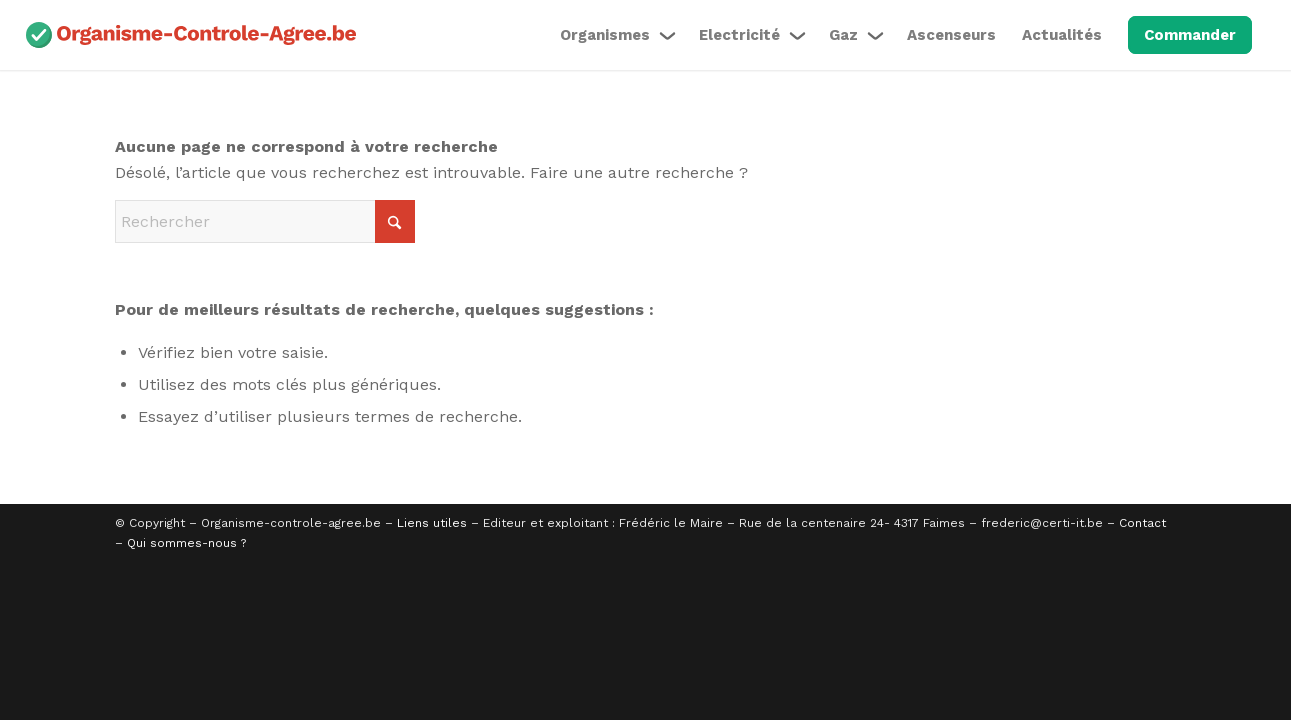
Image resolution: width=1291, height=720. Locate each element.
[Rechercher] (265, 221)
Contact (1142, 523)
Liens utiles (432, 523)
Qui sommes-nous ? (186, 543)
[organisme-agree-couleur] (191, 35)
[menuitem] (616, 35)
